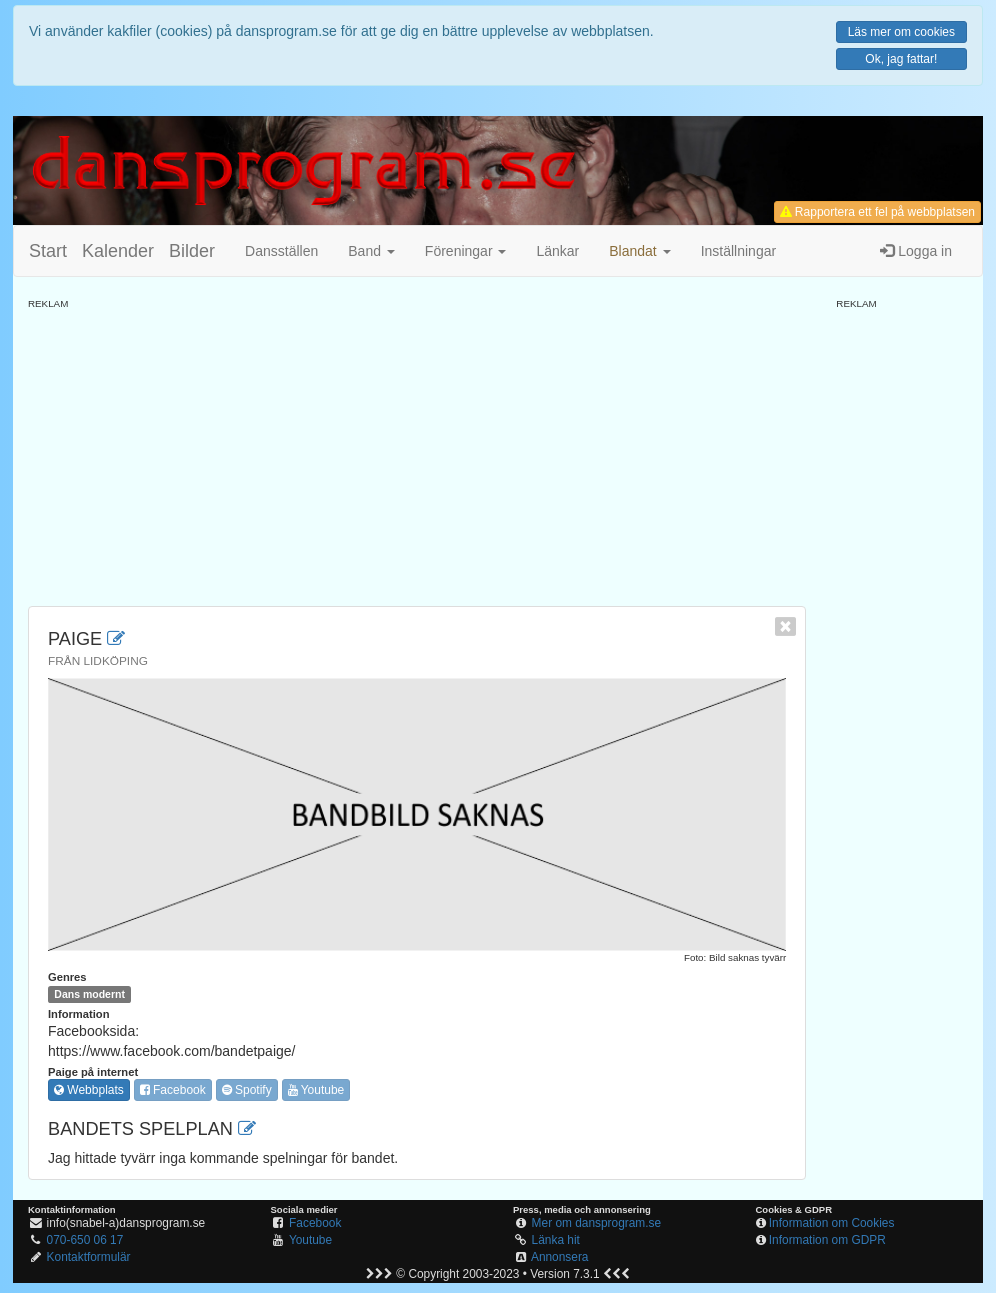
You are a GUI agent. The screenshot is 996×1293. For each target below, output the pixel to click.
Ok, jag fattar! (901, 59)
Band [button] (371, 251)
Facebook (173, 1090)
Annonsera (560, 1257)
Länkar (557, 251)
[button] (639, 251)
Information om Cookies (832, 1223)
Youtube (316, 1090)
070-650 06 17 (85, 1240)
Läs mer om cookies (901, 32)
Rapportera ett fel (877, 212)
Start (48, 251)
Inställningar (739, 251)
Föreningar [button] (466, 251)
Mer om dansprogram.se (597, 1223)
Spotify (247, 1090)
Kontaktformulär (89, 1257)
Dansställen (281, 251)
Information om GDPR (827, 1240)
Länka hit (556, 1240)
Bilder (192, 251)
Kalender (118, 251)
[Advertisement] (417, 451)
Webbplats (89, 1090)
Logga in (916, 251)
